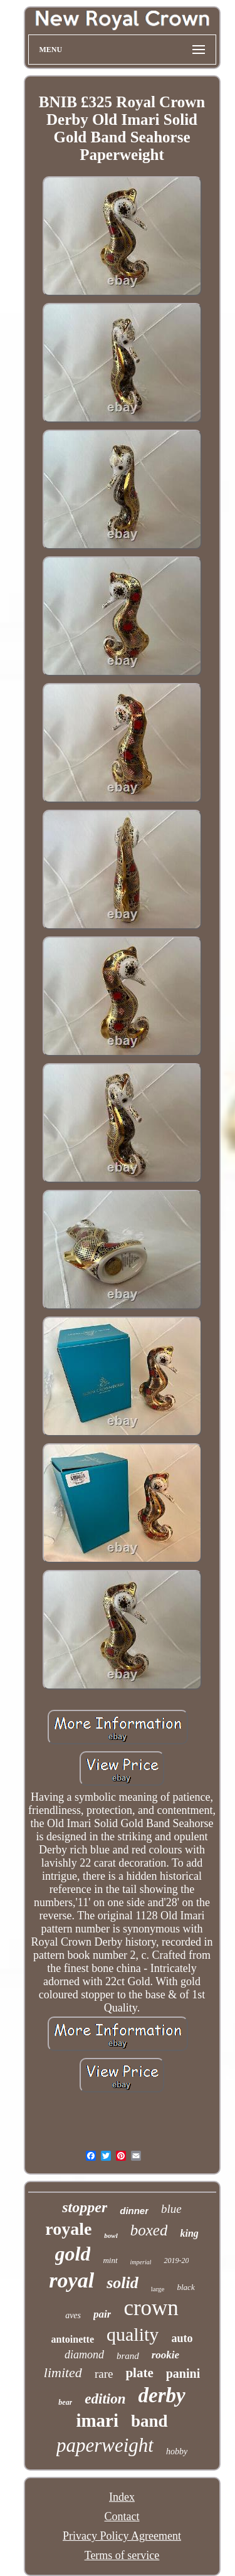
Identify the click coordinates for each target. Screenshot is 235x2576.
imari (97, 2420)
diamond (84, 2354)
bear (65, 2402)
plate (139, 2372)
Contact (122, 2516)
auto (181, 2338)
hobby (176, 2451)
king (189, 2233)
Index (122, 2497)
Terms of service (122, 2555)
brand (128, 2356)
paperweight (105, 2445)
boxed (149, 2230)
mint (110, 2260)
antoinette (72, 2339)
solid (122, 2283)
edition (105, 2399)
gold (73, 2253)
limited (63, 2372)
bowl (110, 2235)
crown (150, 2308)
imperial (141, 2262)
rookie (165, 2355)
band (149, 2421)
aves (73, 2315)
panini (183, 2373)
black (186, 2287)
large (158, 2288)
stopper (84, 2207)
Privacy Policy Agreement (122, 2536)
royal (71, 2280)
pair (102, 2314)
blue (171, 2208)
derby (161, 2395)
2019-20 (176, 2260)
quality (133, 2334)
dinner (134, 2210)
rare (104, 2373)
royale (68, 2229)
